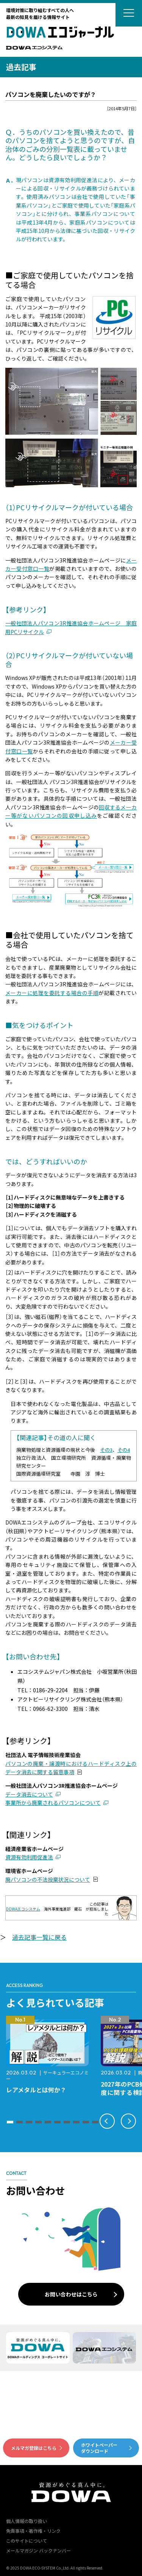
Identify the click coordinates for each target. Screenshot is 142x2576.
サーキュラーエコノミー (47, 2075)
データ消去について (29, 1794)
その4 (123, 1449)
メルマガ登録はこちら (33, 2448)
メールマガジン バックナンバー (38, 2550)
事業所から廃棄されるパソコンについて (53, 1802)
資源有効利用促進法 (29, 1857)
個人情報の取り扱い (26, 2521)
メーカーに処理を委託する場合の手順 (51, 993)
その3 (106, 1449)
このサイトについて (26, 2540)
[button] (10, 2122)
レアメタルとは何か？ (36, 2089)
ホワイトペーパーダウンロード (99, 2448)
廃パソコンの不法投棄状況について (47, 1879)
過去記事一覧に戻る (39, 1937)
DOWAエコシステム (23, 1909)
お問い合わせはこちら (71, 2294)
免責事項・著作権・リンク (33, 2531)
